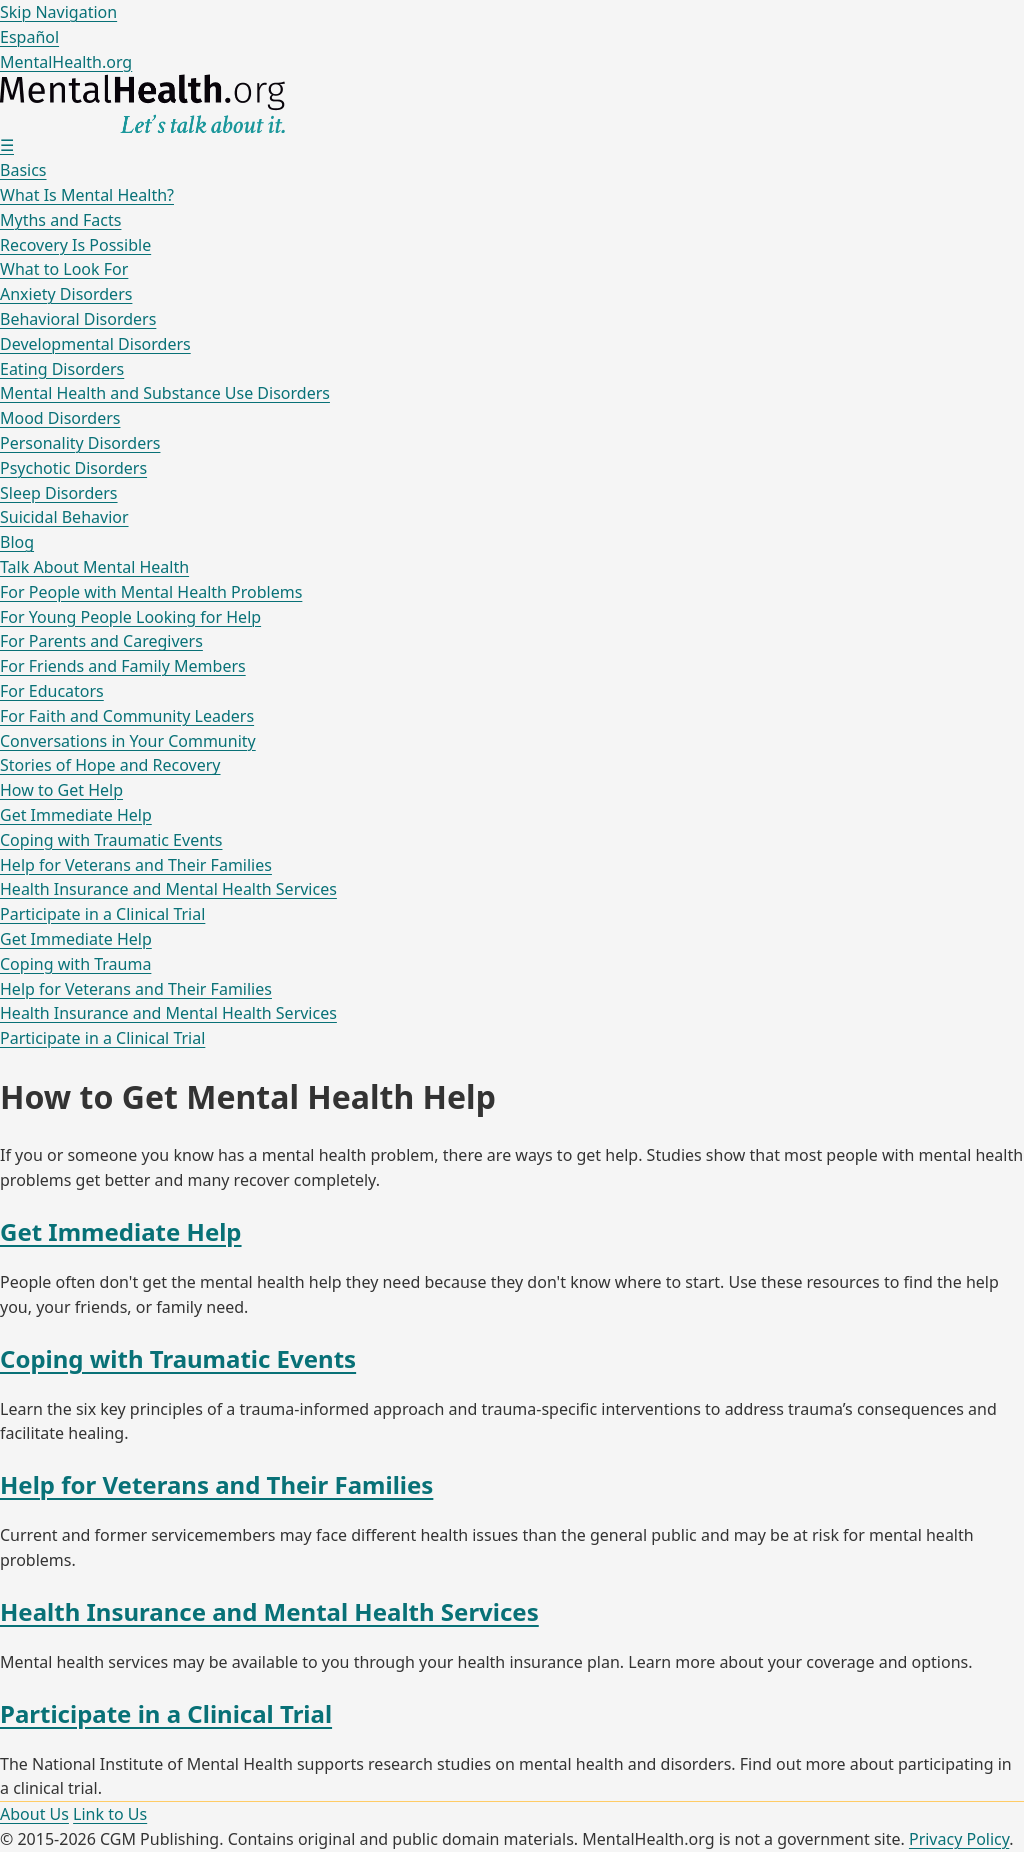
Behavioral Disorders (78, 319)
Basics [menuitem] (23, 170)
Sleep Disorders (59, 493)
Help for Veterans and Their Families (136, 865)
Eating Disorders (62, 369)
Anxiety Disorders (66, 294)
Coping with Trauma (75, 964)
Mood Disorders (60, 418)
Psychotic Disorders (73, 468)
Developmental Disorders (95, 344)
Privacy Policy (959, 1839)
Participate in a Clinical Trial (102, 914)
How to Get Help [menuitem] (61, 790)
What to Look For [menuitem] (64, 269)
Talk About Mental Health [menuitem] (94, 567)
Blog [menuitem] (17, 542)
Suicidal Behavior (64, 517)
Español (29, 37)
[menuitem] (512, 207)
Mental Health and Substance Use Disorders (165, 393)
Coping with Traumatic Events (111, 840)
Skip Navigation (58, 12)
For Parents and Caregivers (101, 641)
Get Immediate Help (76, 815)
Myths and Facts (60, 220)
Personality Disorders (80, 443)
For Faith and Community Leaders (127, 716)
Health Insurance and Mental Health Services (168, 889)
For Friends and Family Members (123, 666)
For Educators (52, 691)
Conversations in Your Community (128, 741)
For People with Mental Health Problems (151, 592)
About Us (34, 1814)
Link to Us (110, 1814)
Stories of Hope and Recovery (110, 765)
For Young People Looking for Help (130, 617)
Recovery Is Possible (75, 245)
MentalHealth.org (66, 62)
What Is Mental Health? (87, 195)
